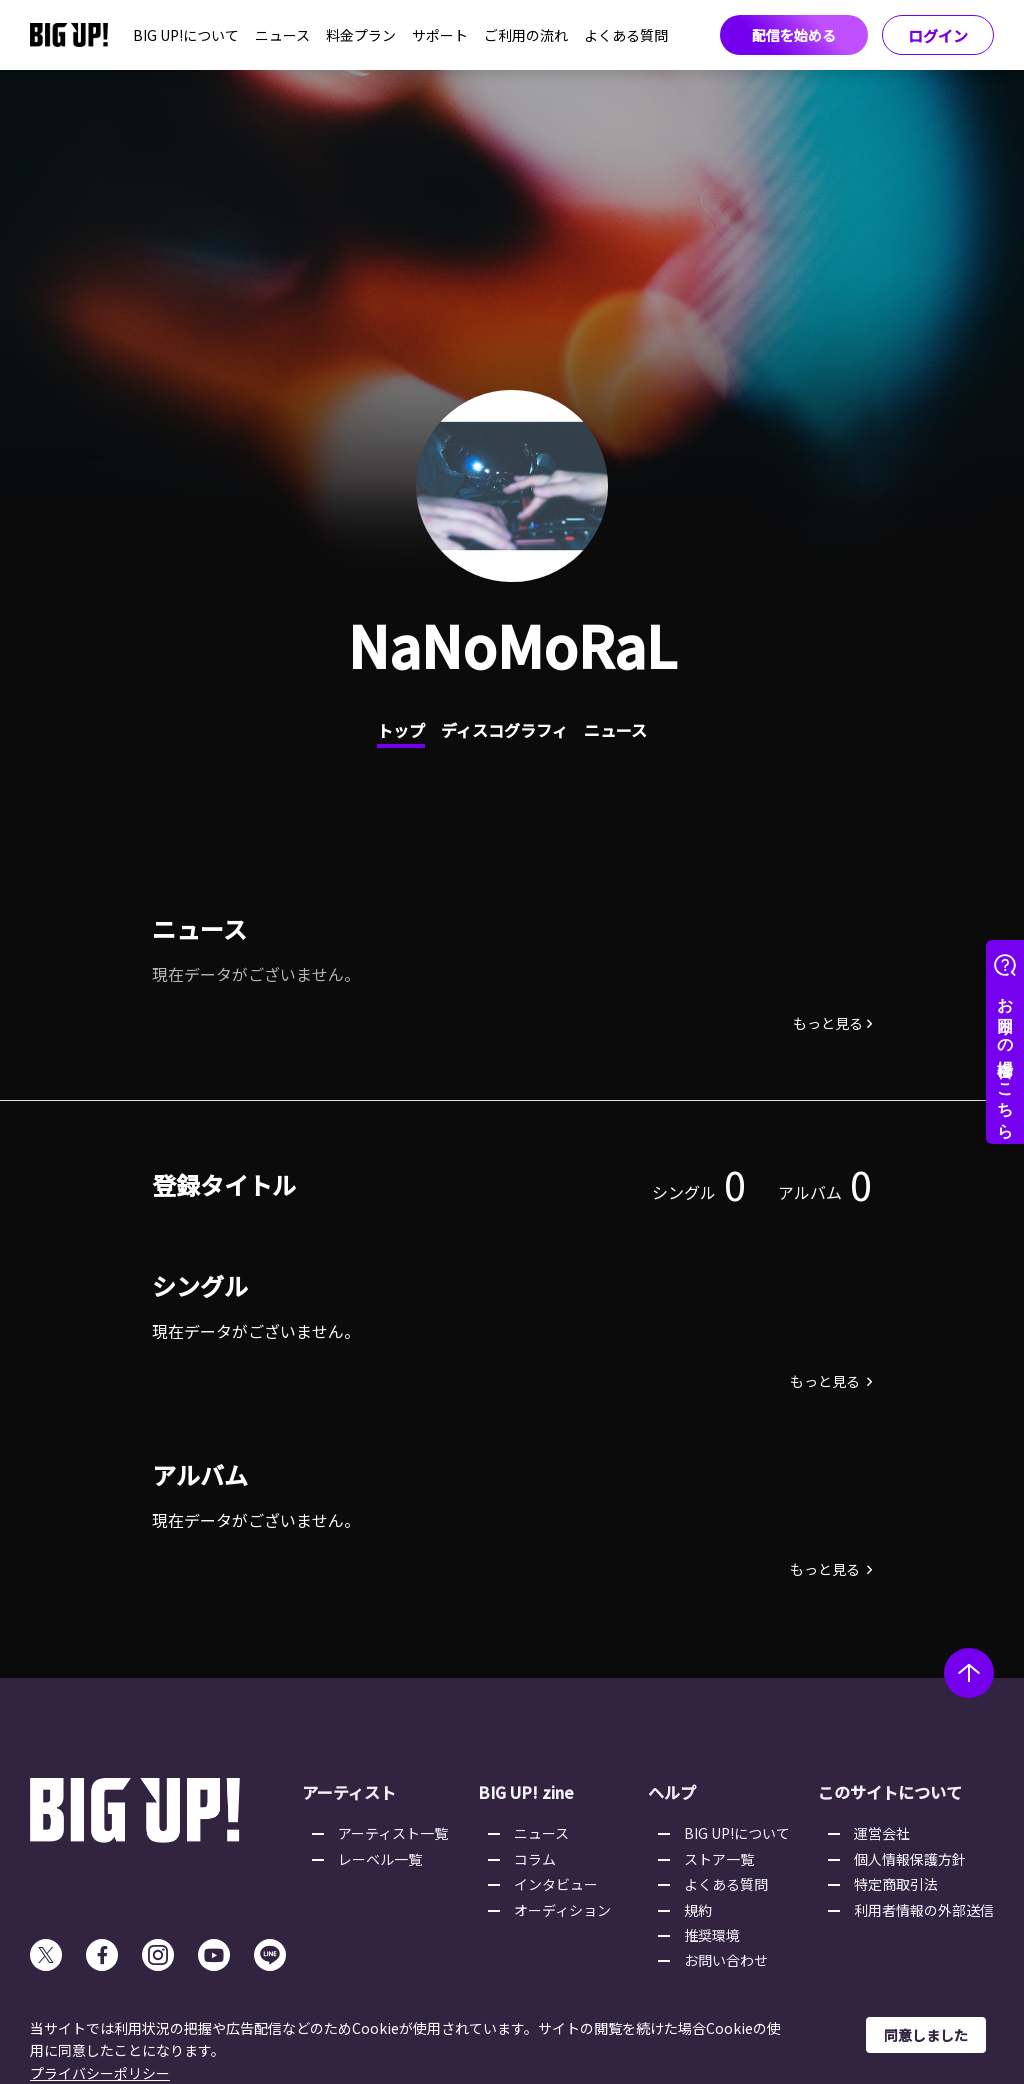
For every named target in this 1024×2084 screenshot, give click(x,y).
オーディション (562, 1910)
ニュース (282, 35)
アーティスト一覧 (393, 1833)
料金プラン (361, 35)
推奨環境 (712, 1935)
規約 (698, 1910)
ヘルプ (672, 1792)
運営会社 (882, 1833)
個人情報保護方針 (910, 1859)
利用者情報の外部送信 (924, 1910)
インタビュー (556, 1884)
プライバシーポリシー (100, 2073)
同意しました (926, 2035)
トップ (401, 730)
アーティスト (349, 1792)
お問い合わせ (726, 1960)
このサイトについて (890, 1792)
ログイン (938, 35)
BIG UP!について (186, 35)
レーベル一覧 (380, 1859)
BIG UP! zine (526, 1792)
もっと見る (828, 1023)
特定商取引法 (896, 1884)
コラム (535, 1859)
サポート (440, 35)
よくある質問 (626, 35)
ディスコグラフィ (504, 730)
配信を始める (794, 35)
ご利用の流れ (526, 35)
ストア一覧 (719, 1859)
